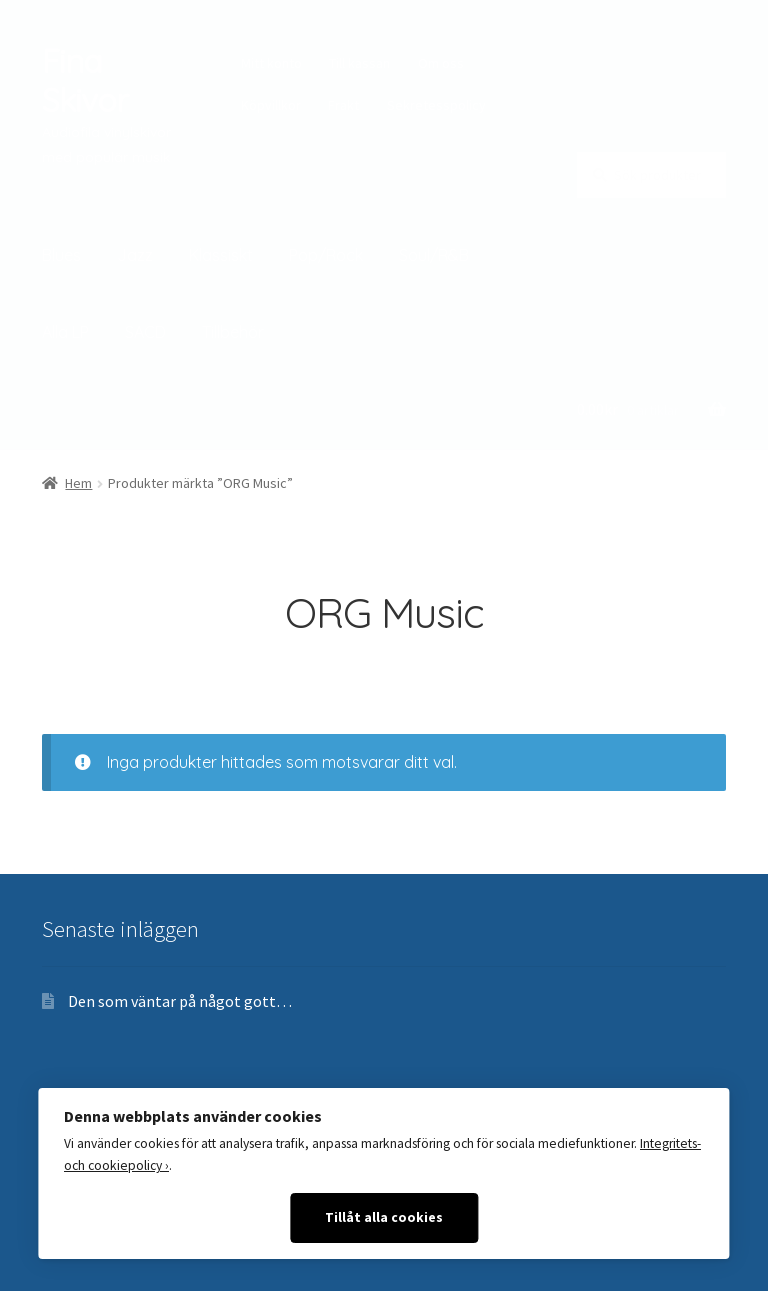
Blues (61, 255)
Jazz (135, 255)
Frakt (343, 105)
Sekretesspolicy (436, 105)
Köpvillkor (271, 105)
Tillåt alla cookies (384, 1217)
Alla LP (65, 332)
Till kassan (359, 63)
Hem (78, 483)
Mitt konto (271, 63)
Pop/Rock (326, 255)
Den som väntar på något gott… (180, 1001)
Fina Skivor (85, 80)
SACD (145, 332)
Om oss (441, 63)
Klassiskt (221, 255)
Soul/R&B (434, 255)
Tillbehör (233, 332)
